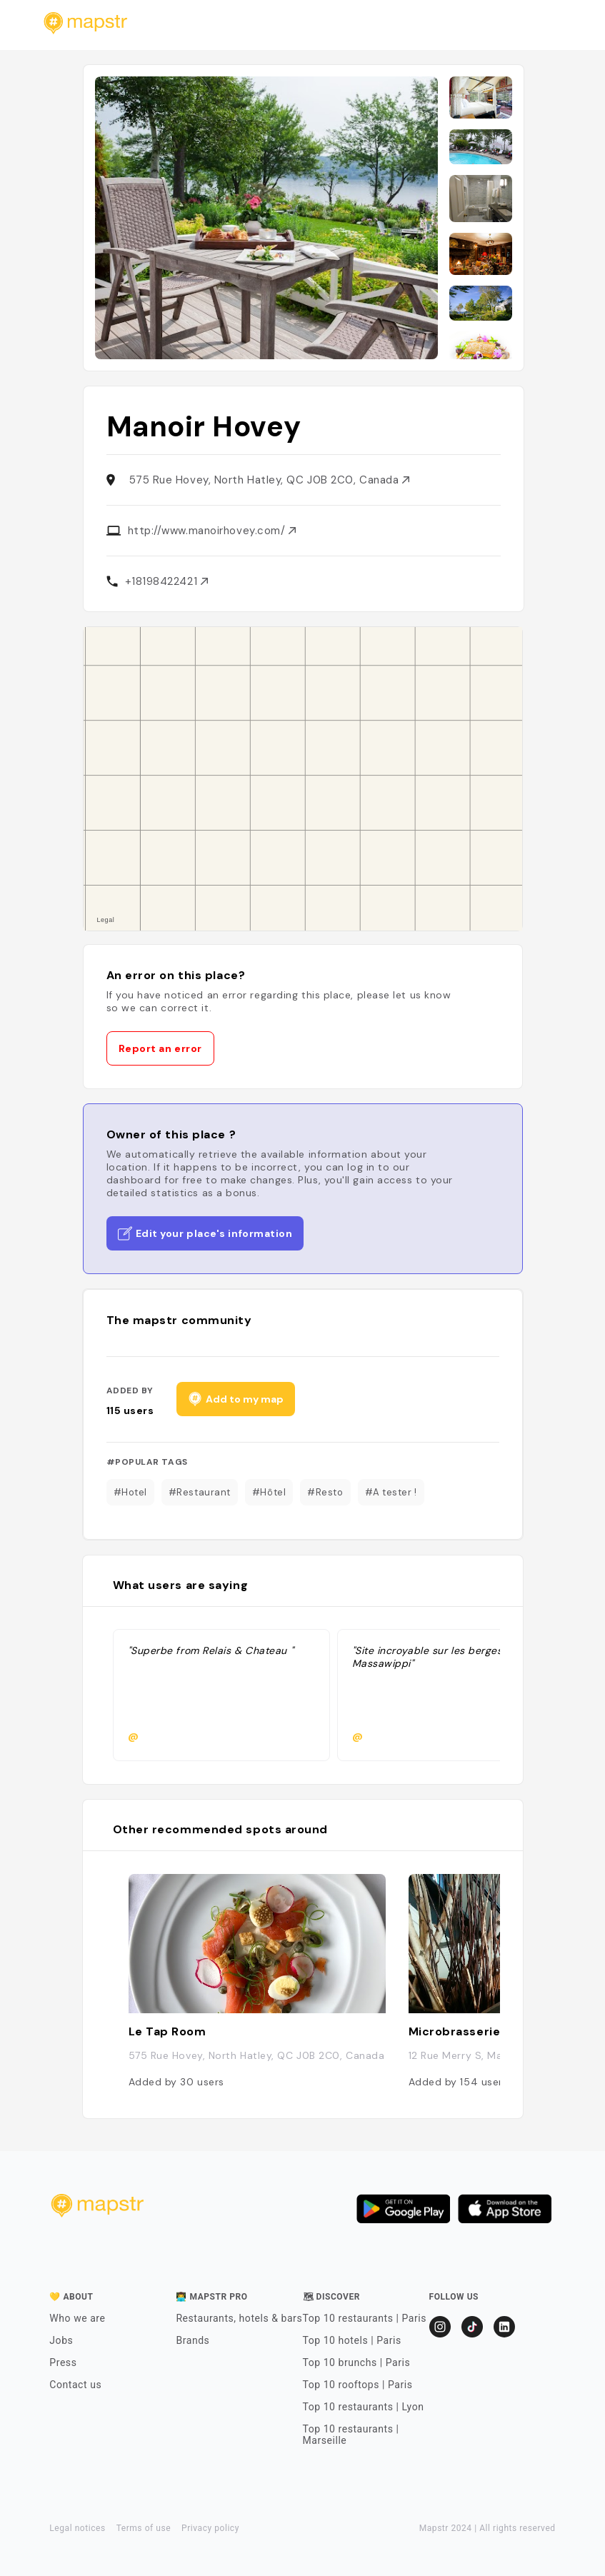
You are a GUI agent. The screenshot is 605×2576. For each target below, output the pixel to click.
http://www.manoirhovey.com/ (212, 530)
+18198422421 (166, 581)
